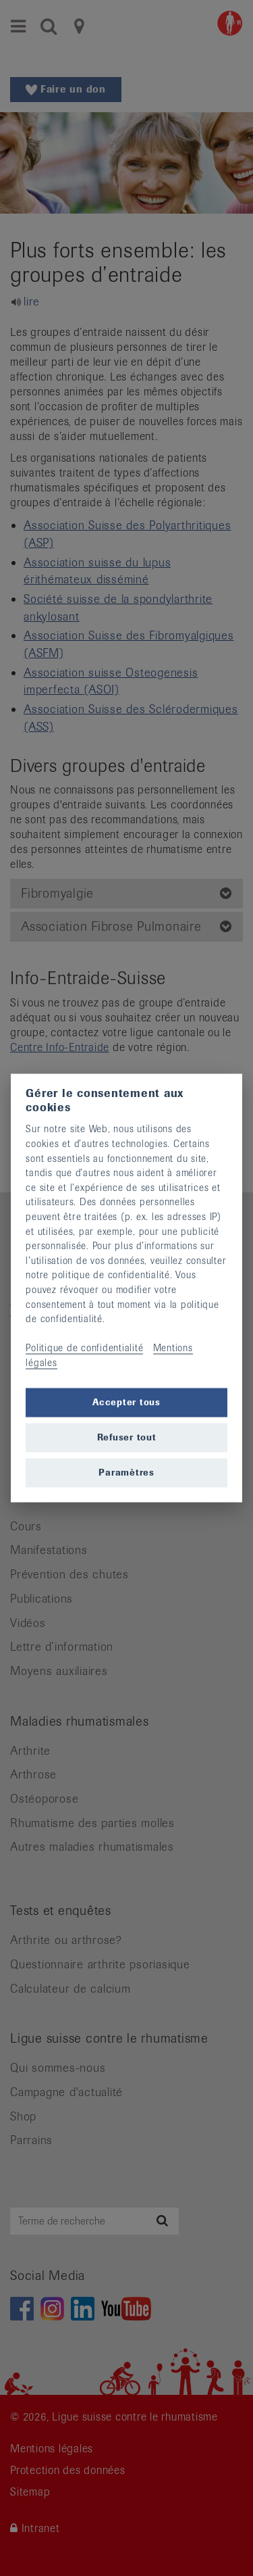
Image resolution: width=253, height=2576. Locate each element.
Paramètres (126, 1472)
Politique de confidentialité (84, 1348)
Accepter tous (126, 1402)
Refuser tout (127, 1437)
